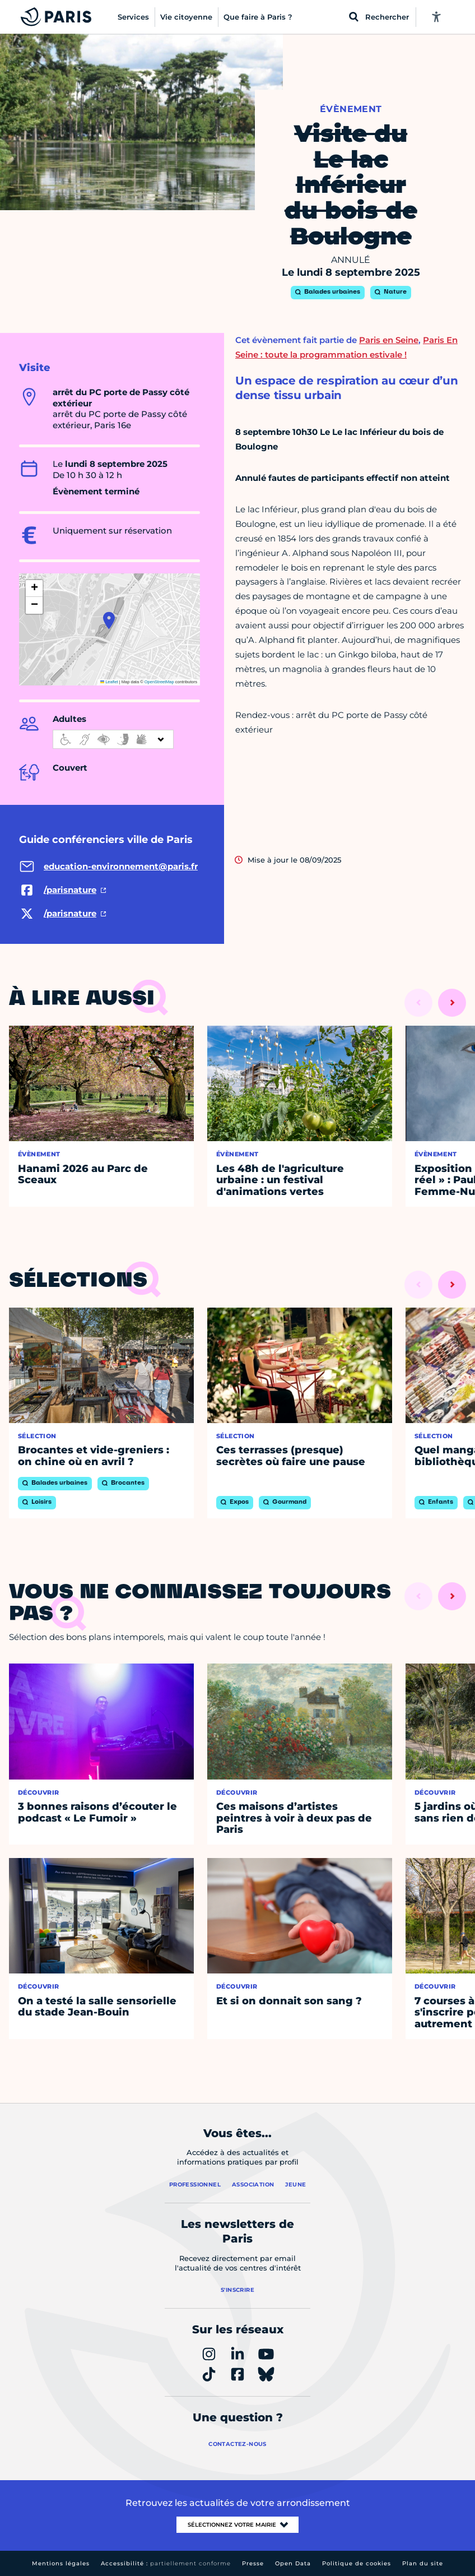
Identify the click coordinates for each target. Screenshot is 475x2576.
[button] (109, 620)
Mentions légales (61, 2563)
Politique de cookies (356, 2563)
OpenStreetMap (159, 681)
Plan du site (422, 2563)
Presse (253, 2563)
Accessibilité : (166, 2563)
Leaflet (109, 681)
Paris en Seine (388, 340)
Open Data (293, 2563)
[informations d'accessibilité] (113, 739)
